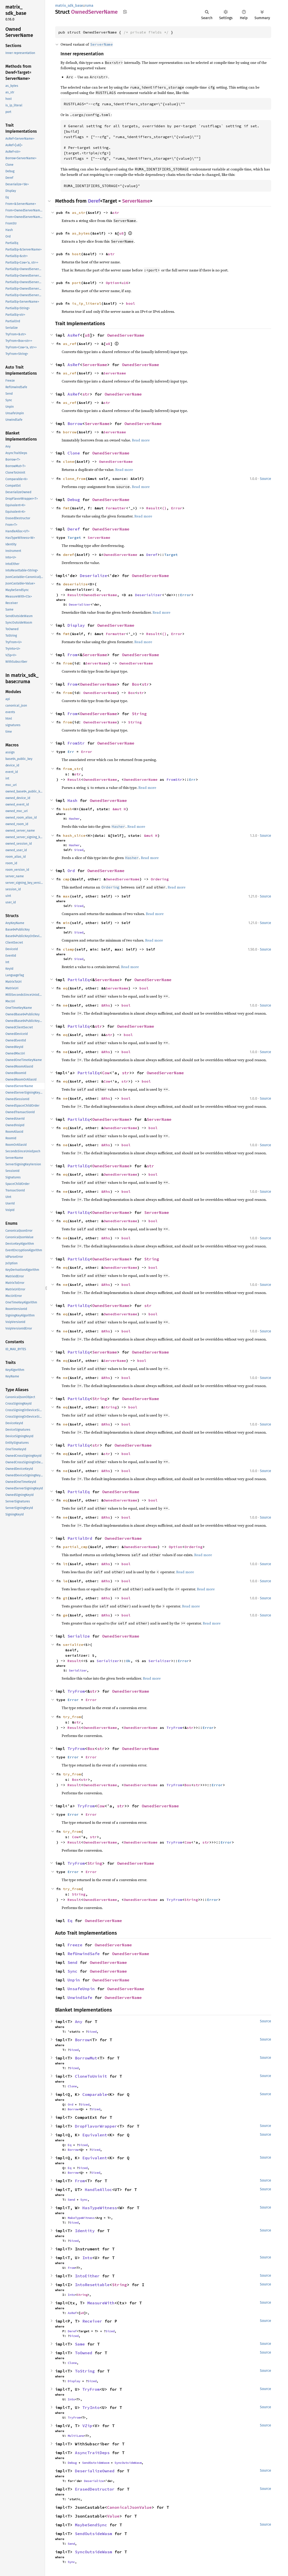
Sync (72, 1971)
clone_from (74, 478)
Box (135, 684)
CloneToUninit (91, 2076)
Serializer (108, 1660)
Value (113, 2516)
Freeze (75, 1944)
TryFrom (76, 1691)
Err (71, 751)
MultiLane (76, 2436)
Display (76, 625)
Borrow (75, 423)
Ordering (160, 879)
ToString (85, 2371)
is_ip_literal (86, 303)
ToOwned (83, 2352)
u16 (125, 282)
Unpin (74, 1980)
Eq (70, 1920)
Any (78, 2021)
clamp (68, 949)
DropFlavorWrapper (96, 2126)
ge (65, 1615)
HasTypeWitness (99, 2207)
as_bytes (81, 233)
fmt (66, 508)
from (67, 663)
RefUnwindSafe (84, 1953)
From (72, 654)
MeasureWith (101, 2302)
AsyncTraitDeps (92, 2452)
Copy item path (125, 12)
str (115, 212)
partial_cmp (75, 1546)
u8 (121, 233)
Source (265, 479)
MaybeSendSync (91, 2524)
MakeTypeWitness (81, 2218)
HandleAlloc (98, 2189)
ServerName (136, 201)
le (65, 1581)
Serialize (79, 1636)
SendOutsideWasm (95, 2463)
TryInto (91, 2407)
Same (80, 2344)
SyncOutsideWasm (128, 2463)
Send (72, 1962)
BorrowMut (86, 2058)
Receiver (92, 2321)
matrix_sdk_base (69, 5)
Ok (128, 1660)
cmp (66, 879)
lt (65, 1564)
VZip (87, 2425)
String (139, 713)
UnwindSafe (80, 1997)
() (164, 508)
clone (68, 461)
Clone (74, 453)
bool (130, 303)
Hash (72, 800)
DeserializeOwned (95, 2470)
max (66, 896)
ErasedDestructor (95, 2489)
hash (67, 809)
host (76, 254)
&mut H (119, 809)
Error (176, 508)
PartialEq (79, 979)
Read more (141, 440)
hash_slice (74, 835)
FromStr (76, 743)
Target (74, 537)
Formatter (116, 508)
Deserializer (148, 595)
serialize (73, 1644)
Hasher (74, 819)
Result (153, 508)
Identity (85, 2230)
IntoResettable (92, 2284)
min (66, 922)
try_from (72, 1716)
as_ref (69, 343)
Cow (106, 1072)
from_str (72, 768)
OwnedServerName (125, 335)
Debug (74, 499)
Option (112, 282)
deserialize (75, 584)
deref (68, 554)
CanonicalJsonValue (129, 2507)
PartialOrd (80, 1538)
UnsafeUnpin (81, 1988)
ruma (89, 5)
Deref (94, 201)
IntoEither (87, 2275)
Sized (78, 850)
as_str (79, 212)
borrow (69, 432)
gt (65, 1598)
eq (65, 988)
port (76, 282)
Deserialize (93, 575)
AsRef (74, 335)
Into (87, 2257)
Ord (71, 870)
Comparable (94, 2094)
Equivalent (94, 2134)
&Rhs (105, 1005)
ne (65, 1005)
